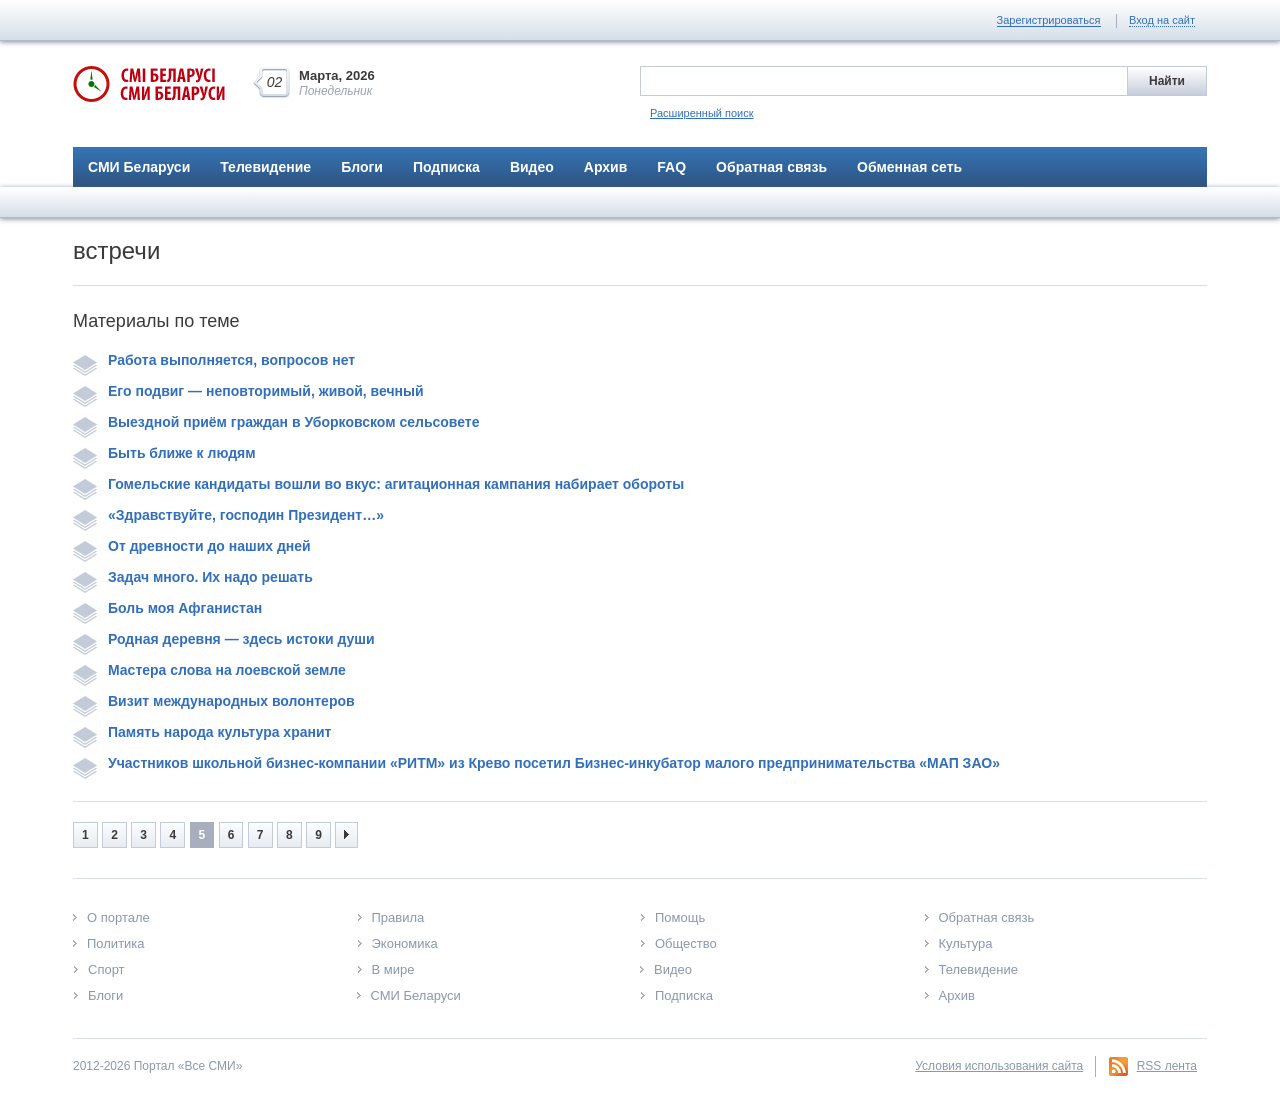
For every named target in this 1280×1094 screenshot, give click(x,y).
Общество (686, 943)
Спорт (106, 969)
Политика (116, 943)
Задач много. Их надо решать (193, 577)
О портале (118, 917)
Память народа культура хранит (202, 732)
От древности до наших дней (192, 546)
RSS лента (1167, 1066)
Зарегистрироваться (1049, 20)
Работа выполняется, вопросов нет (214, 360)
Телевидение (265, 167)
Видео (532, 167)
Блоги (362, 167)
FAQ (671, 167)
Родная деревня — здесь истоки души (224, 639)
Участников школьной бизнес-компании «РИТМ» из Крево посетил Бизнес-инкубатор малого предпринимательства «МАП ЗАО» (536, 763)
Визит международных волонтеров (214, 701)
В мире (393, 969)
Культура (966, 943)
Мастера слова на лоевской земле (209, 670)
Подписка (446, 167)
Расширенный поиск (702, 113)
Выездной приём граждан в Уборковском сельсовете (276, 422)
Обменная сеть (909, 167)
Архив (605, 167)
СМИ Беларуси (139, 167)
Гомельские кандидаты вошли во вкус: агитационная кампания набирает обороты (378, 484)
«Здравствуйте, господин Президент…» (228, 515)
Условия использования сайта (999, 1066)
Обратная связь (771, 167)
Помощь (680, 917)
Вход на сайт (1162, 20)
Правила (398, 917)
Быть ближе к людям (164, 453)
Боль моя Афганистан (167, 608)
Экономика (405, 943)
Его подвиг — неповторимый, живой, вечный (248, 391)
